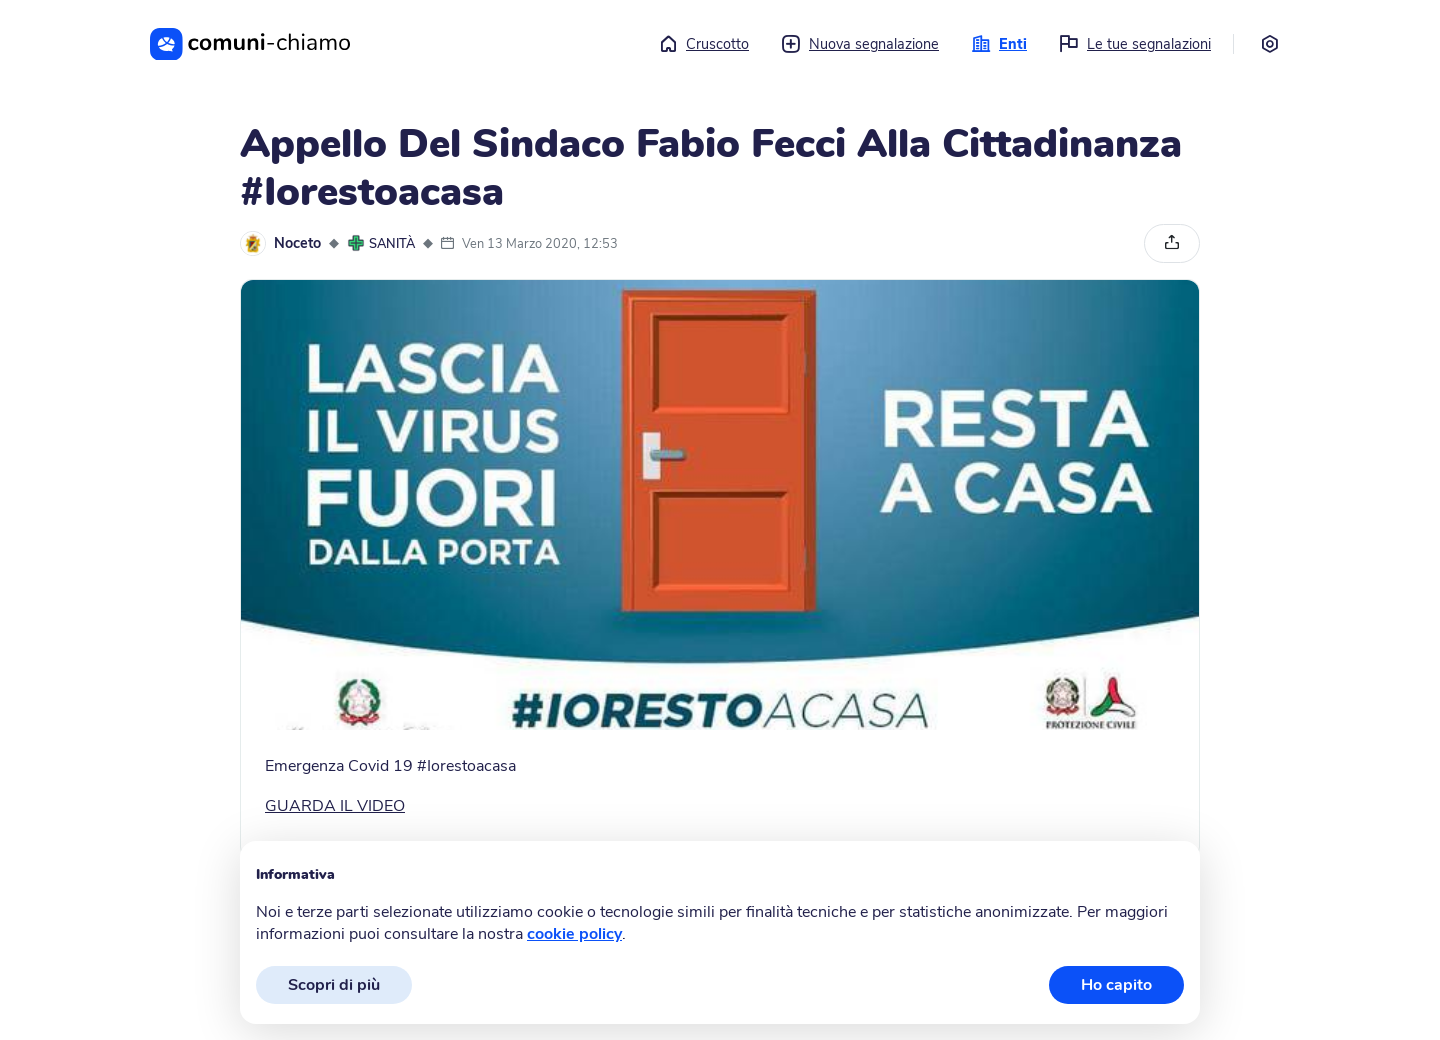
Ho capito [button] (1116, 985)
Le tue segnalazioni (1135, 44)
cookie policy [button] (574, 934)
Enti (999, 44)
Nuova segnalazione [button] (860, 44)
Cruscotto (703, 44)
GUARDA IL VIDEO (335, 806)
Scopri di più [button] (334, 985)
